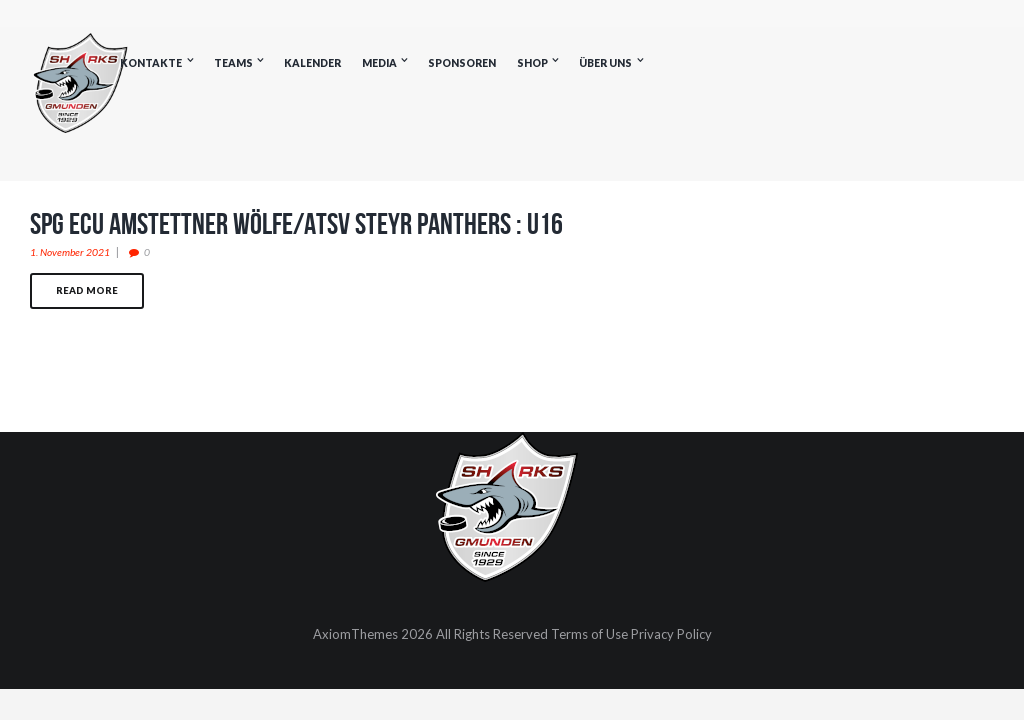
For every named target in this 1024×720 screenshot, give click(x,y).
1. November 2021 (70, 252)
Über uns (605, 63)
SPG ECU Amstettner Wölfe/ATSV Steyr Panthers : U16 (296, 223)
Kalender (312, 63)
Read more (87, 290)
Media (379, 63)
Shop (532, 63)
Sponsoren (462, 63)
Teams (233, 63)
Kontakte (151, 63)
